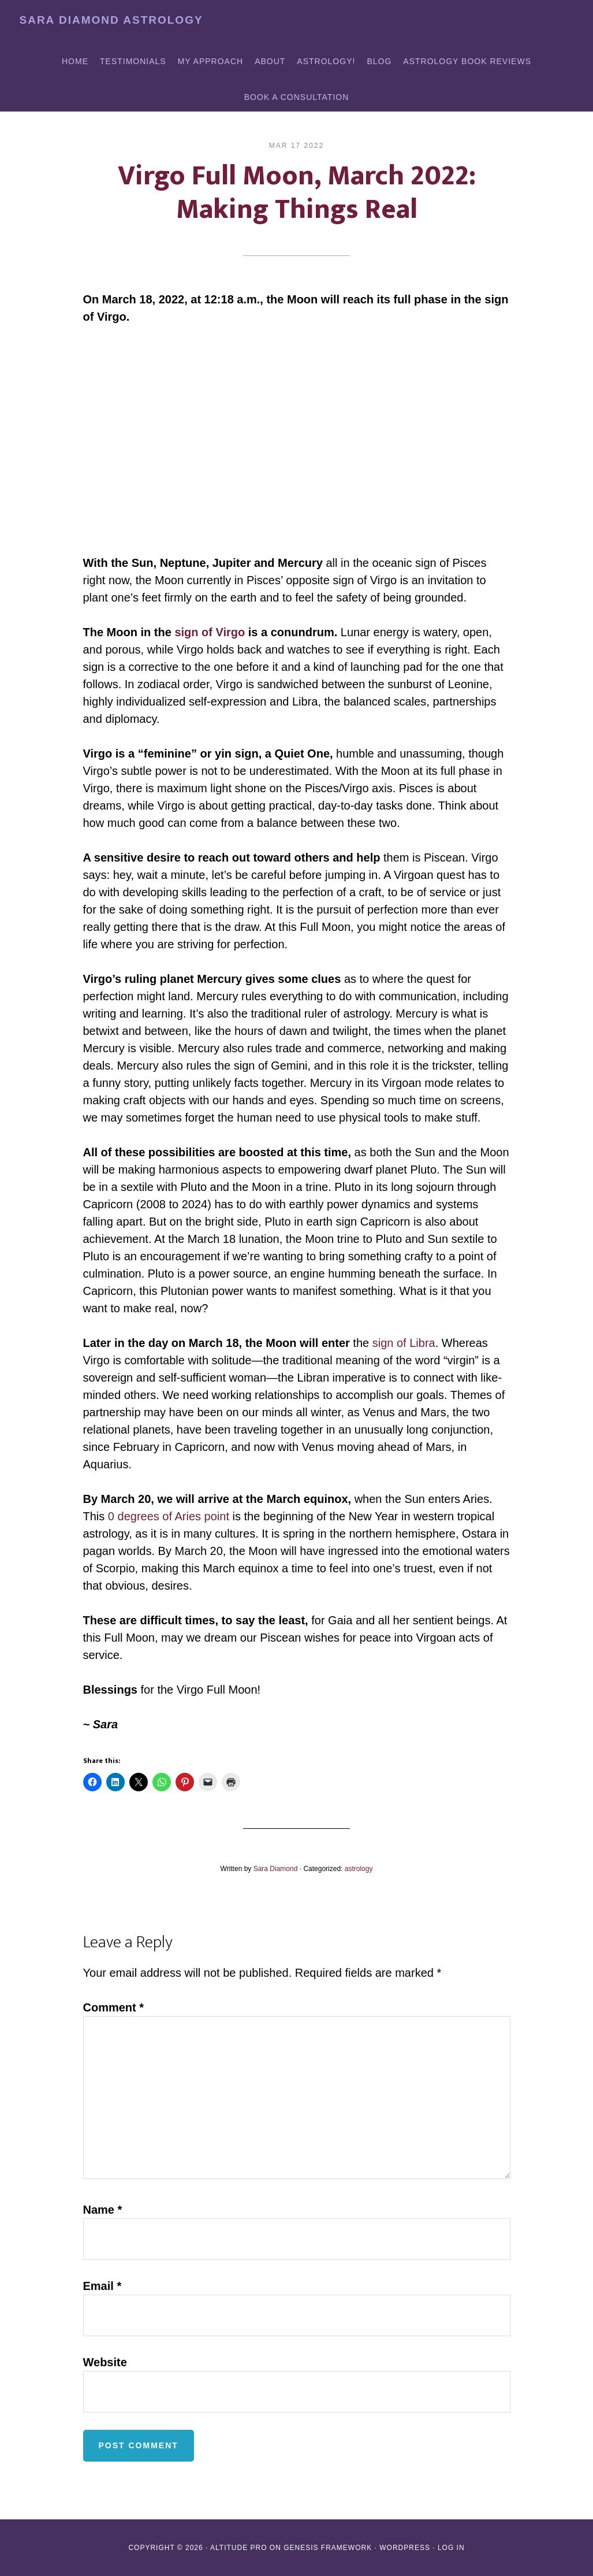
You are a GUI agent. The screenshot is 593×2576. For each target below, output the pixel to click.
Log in (451, 2548)
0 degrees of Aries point (168, 1516)
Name (102, 2209)
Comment (113, 2007)
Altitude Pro (238, 2548)
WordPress (404, 2548)
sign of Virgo (209, 632)
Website (105, 2362)
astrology (359, 1869)
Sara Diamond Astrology (111, 20)
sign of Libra (403, 1343)
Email (102, 2286)
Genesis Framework (328, 2548)
